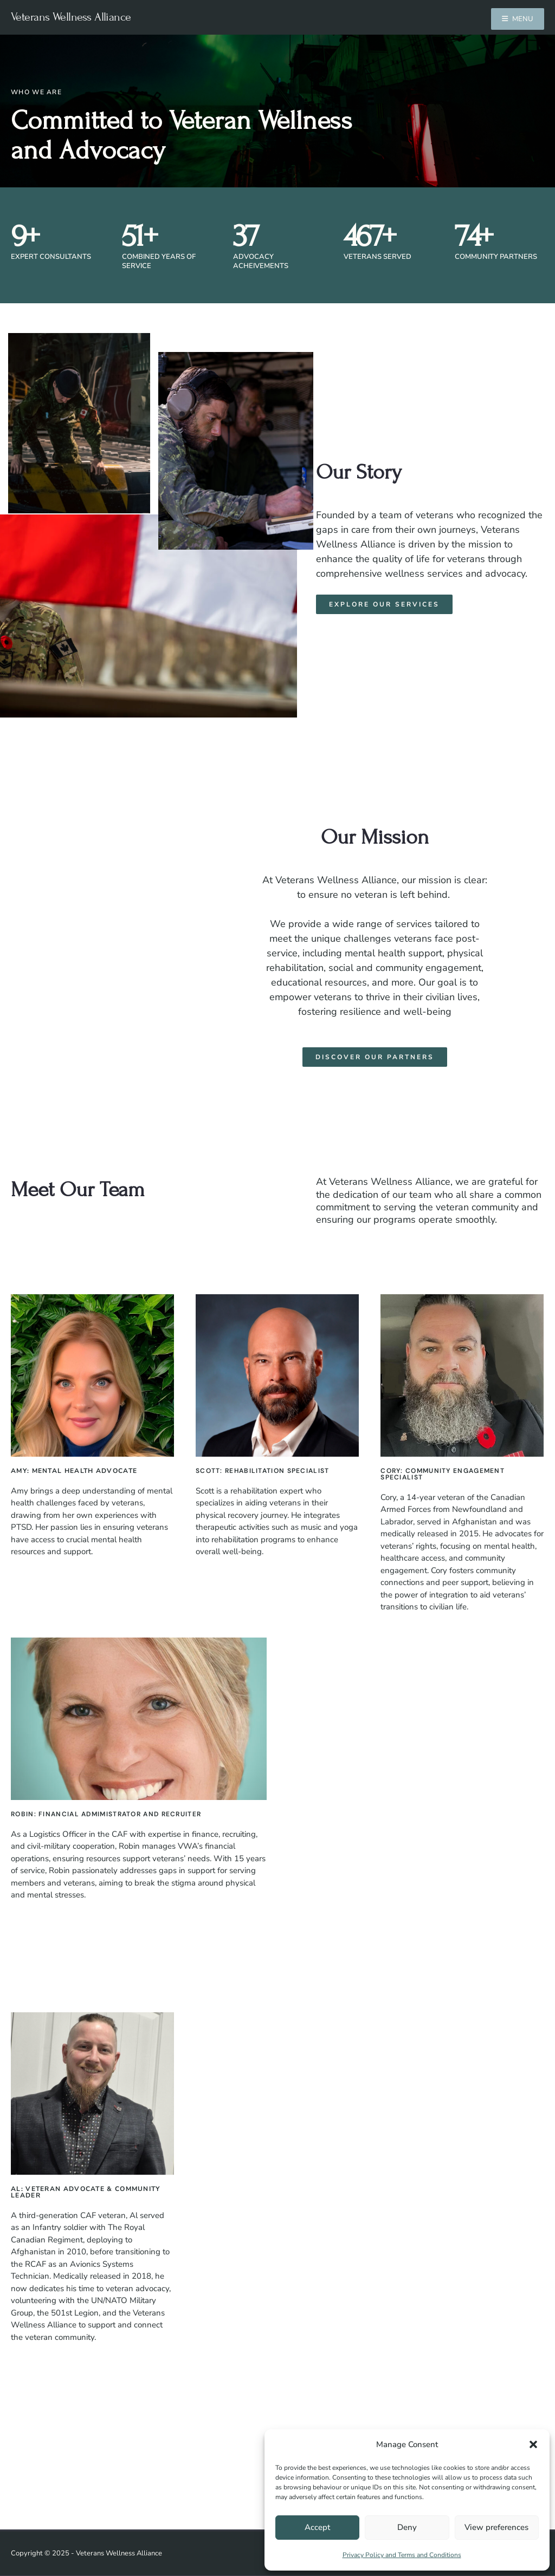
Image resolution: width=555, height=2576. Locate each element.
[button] (533, 2444)
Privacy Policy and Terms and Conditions (402, 2555)
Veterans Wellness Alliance (71, 17)
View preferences (496, 2527)
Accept (317, 2527)
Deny (407, 2527)
